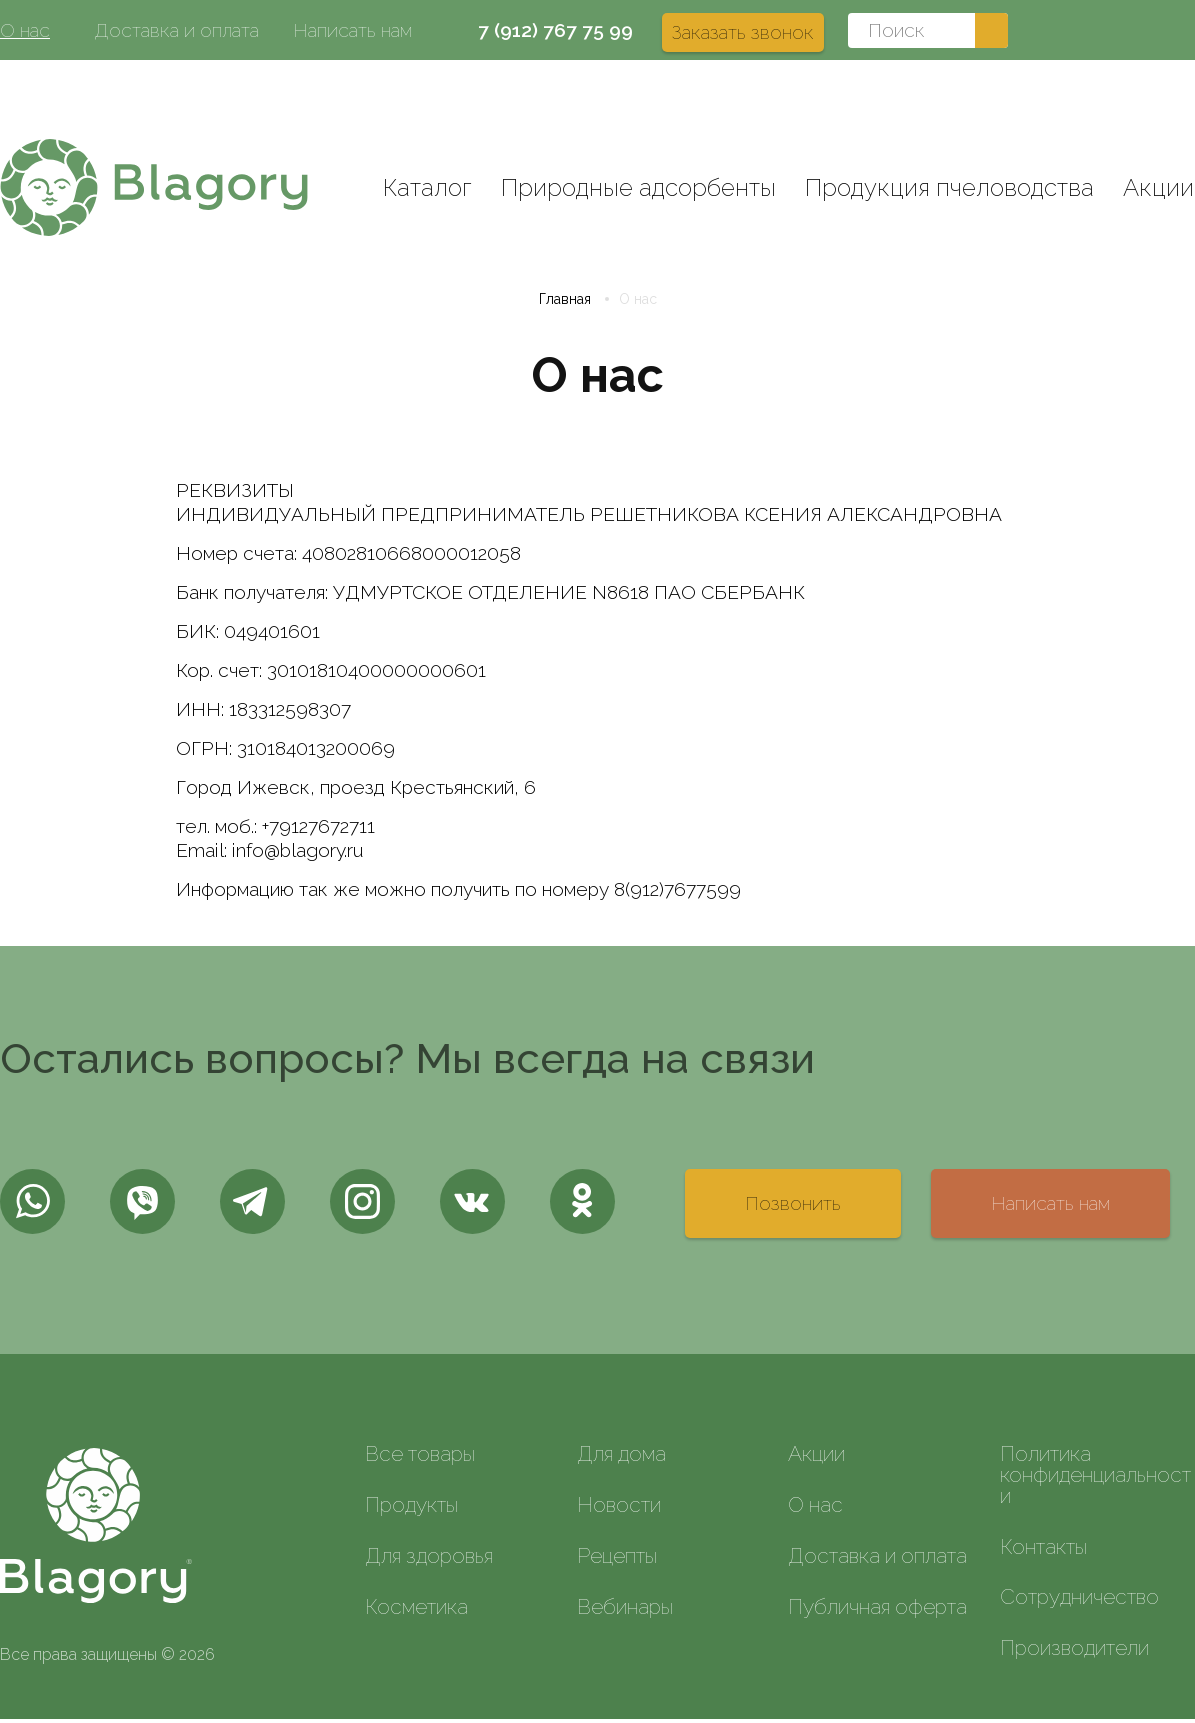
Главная (565, 303)
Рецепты (617, 1559)
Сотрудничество (1079, 1601)
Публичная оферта (877, 1610)
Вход (1041, 90)
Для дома (621, 1457)
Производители (1074, 1651)
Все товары (420, 1457)
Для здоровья (429, 1559)
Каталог (427, 187)
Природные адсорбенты (638, 187)
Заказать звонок (743, 32)
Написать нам (352, 30)
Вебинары (625, 1610)
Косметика (416, 1610)
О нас (25, 30)
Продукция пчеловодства (949, 187)
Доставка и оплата (176, 30)
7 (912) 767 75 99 (555, 30)
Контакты (1043, 1550)
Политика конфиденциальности (1095, 1478)
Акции (1158, 187)
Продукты (411, 1508)
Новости (619, 1508)
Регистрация (1139, 90)
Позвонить (793, 1207)
